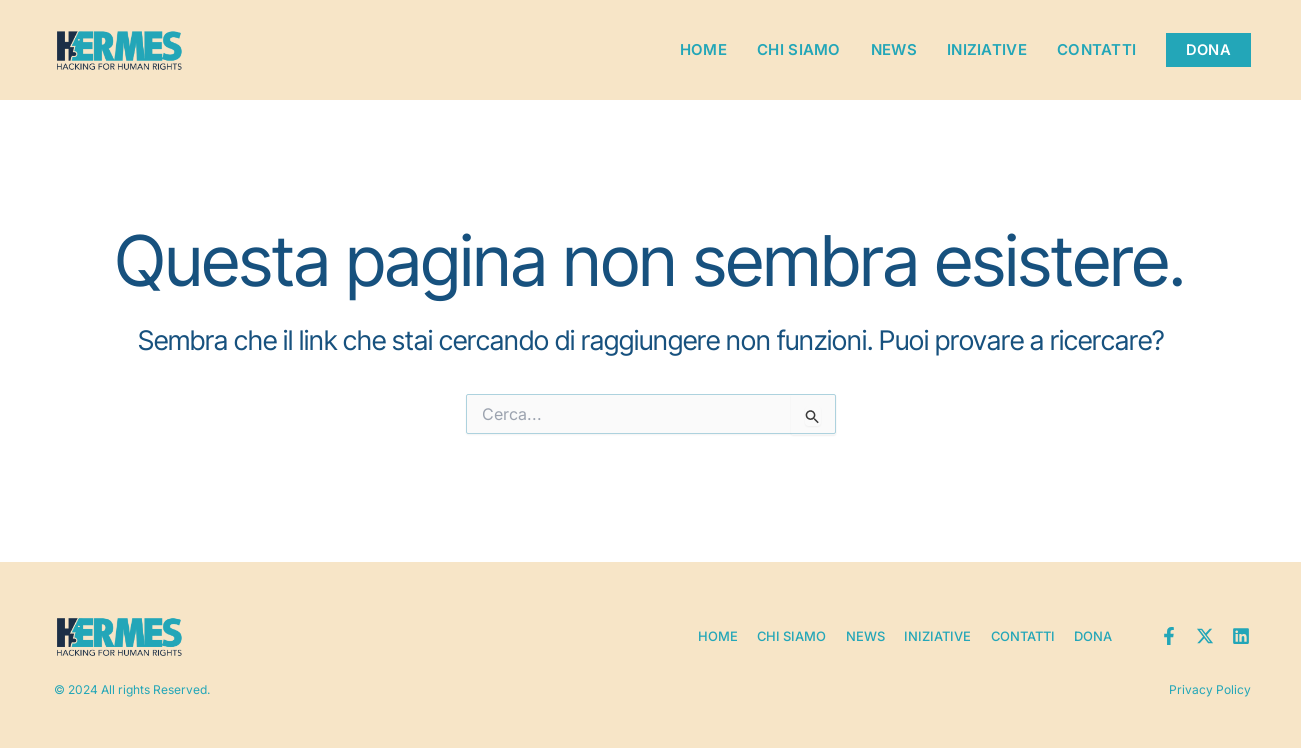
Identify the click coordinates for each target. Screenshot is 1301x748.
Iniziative (985, 49)
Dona (1093, 635)
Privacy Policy (1210, 688)
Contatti (1094, 49)
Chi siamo (797, 49)
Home (701, 49)
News (892, 49)
